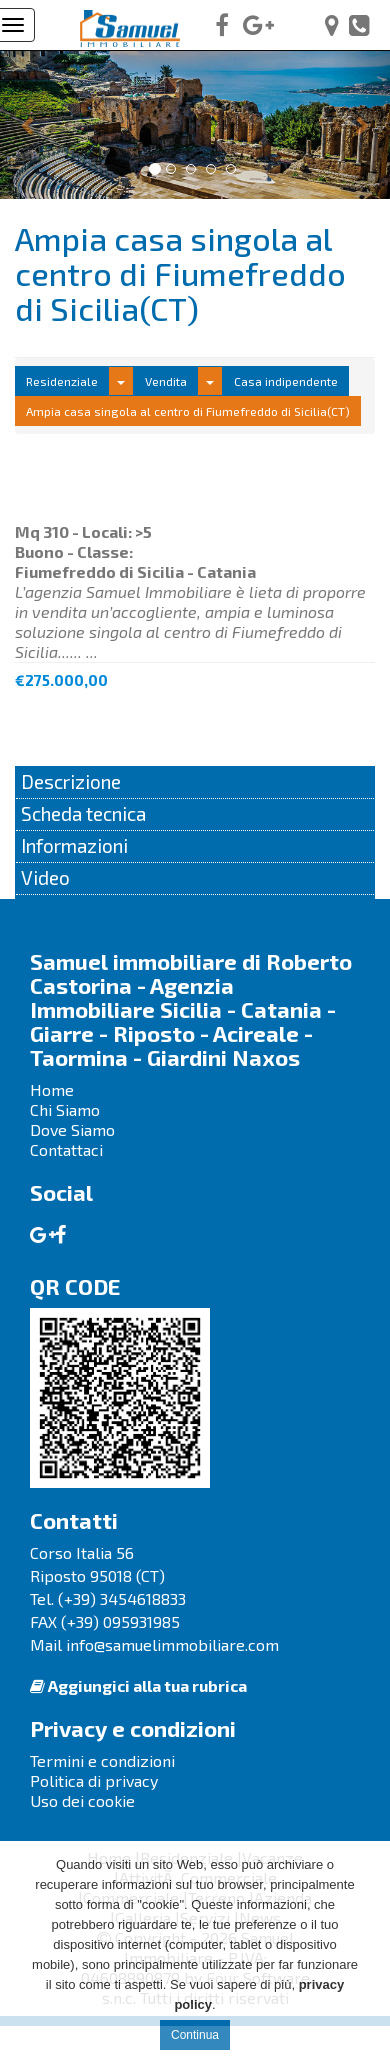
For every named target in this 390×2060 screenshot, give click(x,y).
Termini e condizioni (102, 1760)
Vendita (166, 381)
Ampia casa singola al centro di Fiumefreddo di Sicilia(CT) (188, 411)
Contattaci (66, 1149)
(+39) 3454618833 (122, 1598)
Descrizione (71, 781)
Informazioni (74, 845)
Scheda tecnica (83, 813)
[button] (29, 124)
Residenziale (62, 381)
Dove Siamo (72, 1129)
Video (45, 877)
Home (52, 1089)
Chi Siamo (65, 1109)
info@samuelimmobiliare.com (172, 1644)
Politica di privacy (94, 1780)
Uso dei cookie (82, 1800)
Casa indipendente (286, 381)
